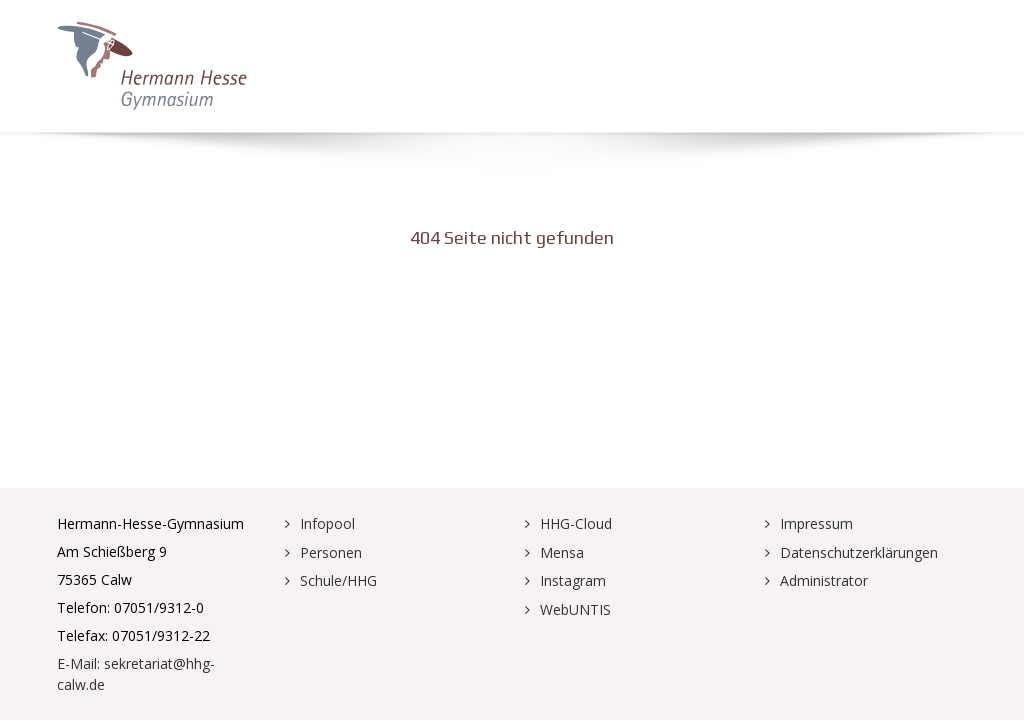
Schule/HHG (338, 580)
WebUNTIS (575, 609)
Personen (331, 552)
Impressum (816, 523)
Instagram (573, 580)
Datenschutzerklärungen (859, 552)
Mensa (562, 552)
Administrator (824, 580)
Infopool (327, 523)
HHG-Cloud (576, 523)
